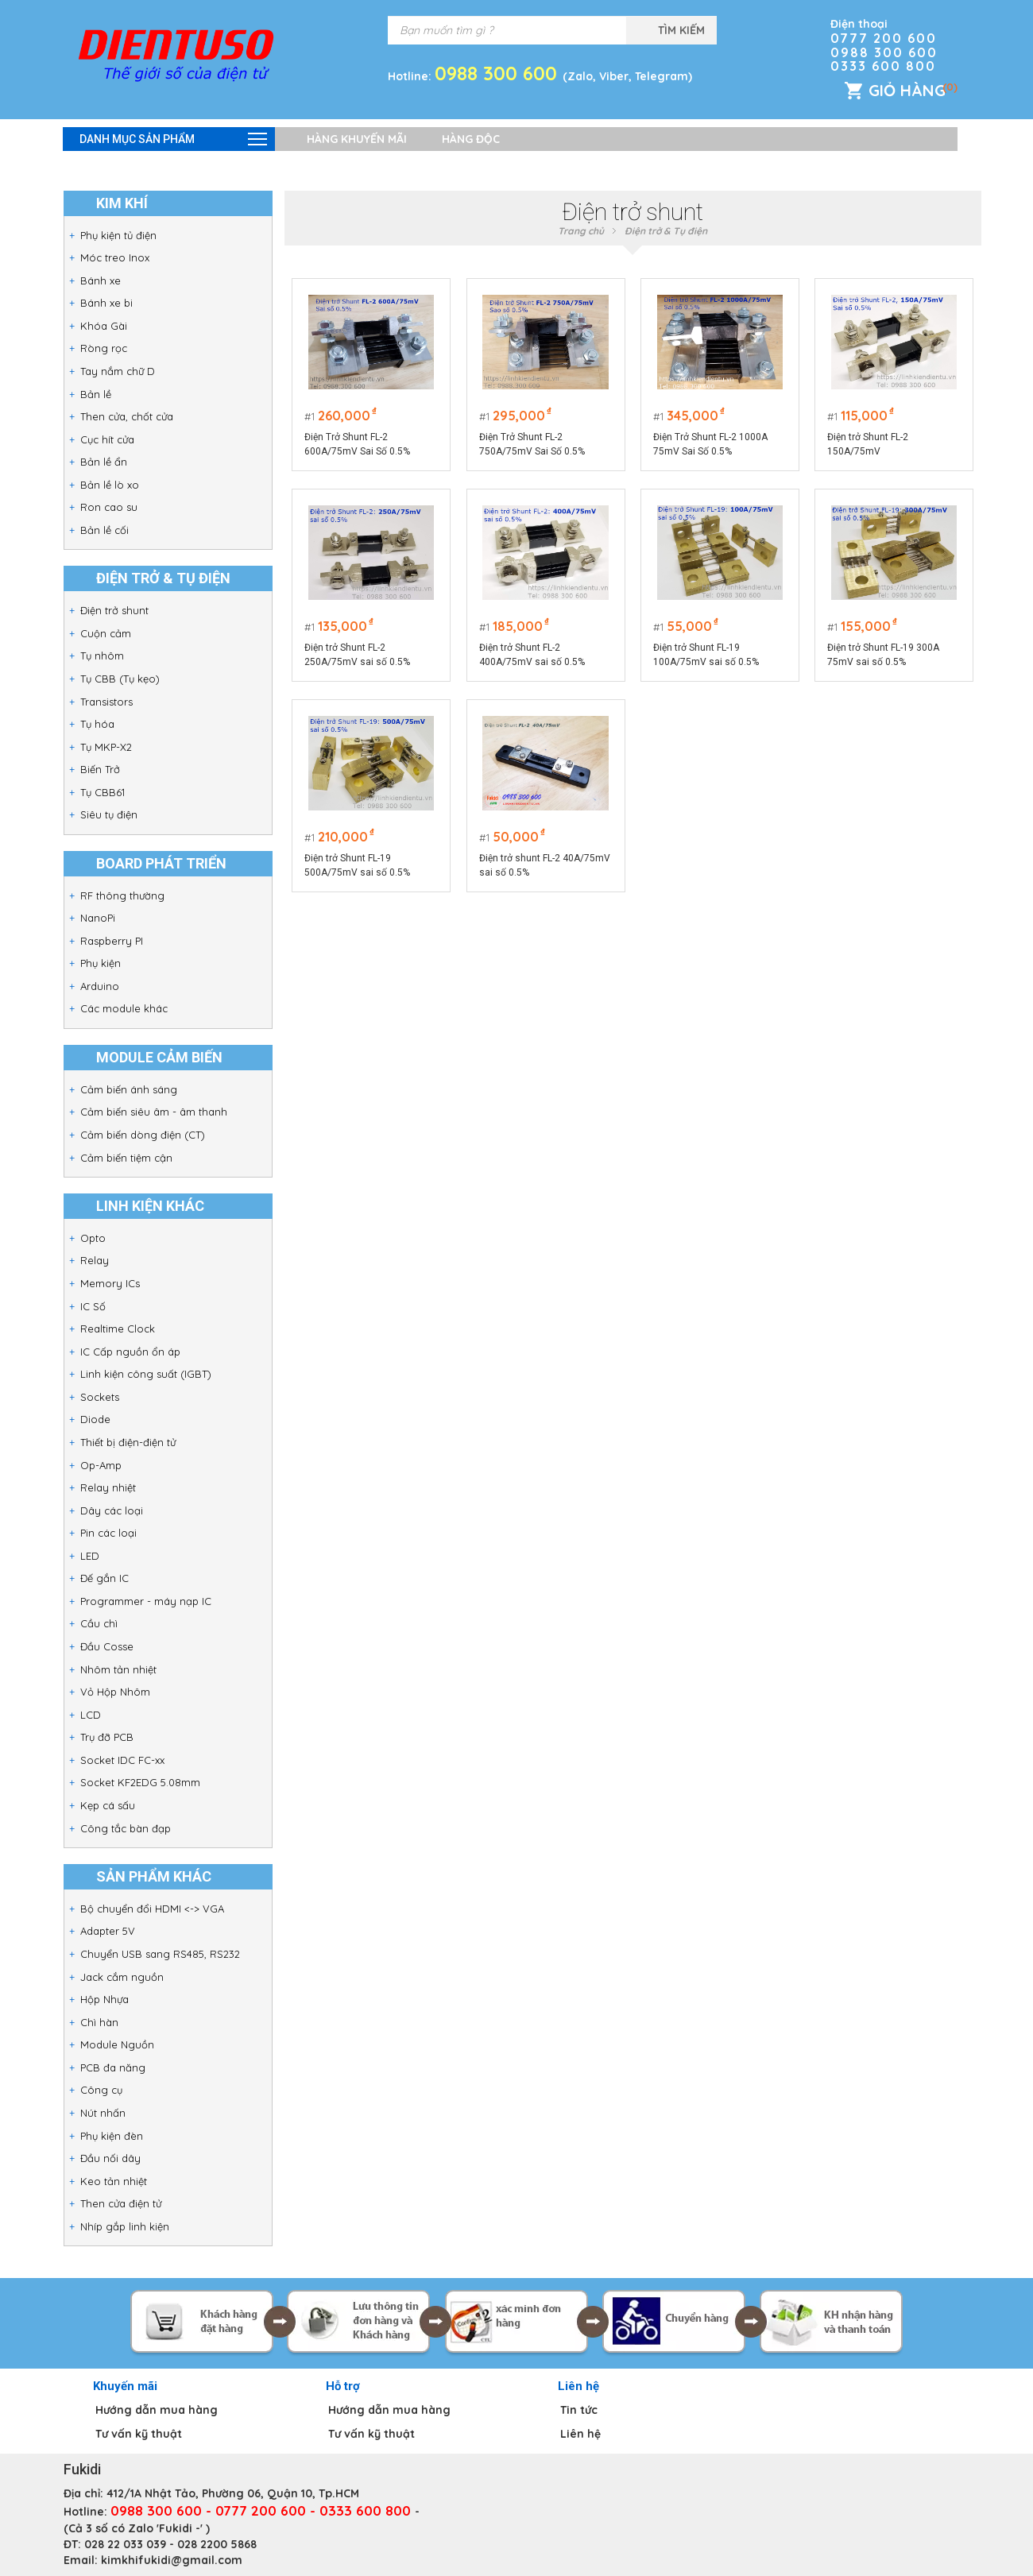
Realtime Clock (117, 1328)
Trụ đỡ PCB (106, 1737)
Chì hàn (99, 2022)
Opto (93, 1238)
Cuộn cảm (105, 633)
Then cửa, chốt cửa (126, 416)
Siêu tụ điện (108, 814)
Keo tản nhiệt (113, 2181)
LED (89, 1555)
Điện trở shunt (114, 610)
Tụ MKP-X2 (106, 747)
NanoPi (97, 917)
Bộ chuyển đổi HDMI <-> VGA (152, 1908)
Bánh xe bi (106, 302)
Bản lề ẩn (103, 461)
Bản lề (95, 394)
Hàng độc (471, 139)
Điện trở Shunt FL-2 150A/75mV (868, 444)
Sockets (99, 1396)
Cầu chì (99, 1623)
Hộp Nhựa (104, 1999)
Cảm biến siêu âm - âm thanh (153, 1111)
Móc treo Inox (114, 257)
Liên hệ (580, 2434)
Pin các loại (108, 1532)
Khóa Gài (103, 325)
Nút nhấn (103, 2112)
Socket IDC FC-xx (122, 1760)
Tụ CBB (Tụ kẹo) (120, 678)
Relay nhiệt (108, 1487)
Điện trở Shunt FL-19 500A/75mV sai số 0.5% (358, 865)
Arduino (99, 986)
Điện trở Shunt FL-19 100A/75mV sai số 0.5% (706, 654)
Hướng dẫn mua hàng (156, 2410)
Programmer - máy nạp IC (145, 1601)
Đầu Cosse (106, 1646)
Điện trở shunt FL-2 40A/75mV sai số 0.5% (544, 865)
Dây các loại (111, 1510)
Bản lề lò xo (109, 484)
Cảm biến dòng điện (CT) (142, 1134)
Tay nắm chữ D (117, 371)
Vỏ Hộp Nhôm (115, 1691)
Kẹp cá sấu (107, 1805)
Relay (94, 1260)
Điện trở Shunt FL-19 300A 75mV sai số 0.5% (884, 654)
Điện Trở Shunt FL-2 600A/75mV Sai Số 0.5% (358, 444)
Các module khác (124, 1008)
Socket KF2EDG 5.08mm (140, 1782)
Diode (95, 1419)
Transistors (106, 701)
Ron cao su (108, 507)
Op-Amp (101, 1465)
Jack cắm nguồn (122, 1977)
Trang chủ (581, 231)
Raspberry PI (111, 940)
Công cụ (101, 2089)
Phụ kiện (100, 963)
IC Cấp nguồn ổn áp (130, 1351)
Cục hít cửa (107, 439)
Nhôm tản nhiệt (118, 1669)
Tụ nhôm (102, 655)
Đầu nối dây (110, 2158)
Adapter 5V (107, 1930)
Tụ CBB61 (102, 792)
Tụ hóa (97, 723)
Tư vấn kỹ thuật (138, 2434)
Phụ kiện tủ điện (118, 235)
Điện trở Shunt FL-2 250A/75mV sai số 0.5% (358, 654)
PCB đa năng (112, 2067)
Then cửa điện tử (120, 2203)
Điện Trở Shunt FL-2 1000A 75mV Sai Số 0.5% (710, 444)
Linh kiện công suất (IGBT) (145, 1373)
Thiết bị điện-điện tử (128, 1442)
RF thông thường (122, 895)
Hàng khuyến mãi (357, 139)
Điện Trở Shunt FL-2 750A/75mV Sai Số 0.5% (532, 444)
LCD (90, 1714)
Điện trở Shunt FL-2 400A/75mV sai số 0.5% (532, 654)
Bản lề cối (104, 530)
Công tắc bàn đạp (125, 1828)
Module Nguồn (117, 2044)
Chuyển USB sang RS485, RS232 (160, 1953)
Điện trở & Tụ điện (666, 231)
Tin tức (579, 2410)
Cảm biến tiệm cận (126, 1157)
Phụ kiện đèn (111, 2135)
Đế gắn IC (104, 1578)
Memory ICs (110, 1283)
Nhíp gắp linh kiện (124, 2226)
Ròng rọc (103, 348)
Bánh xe (100, 280)
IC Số (93, 1306)
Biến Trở (100, 769)
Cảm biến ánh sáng (128, 1089)
